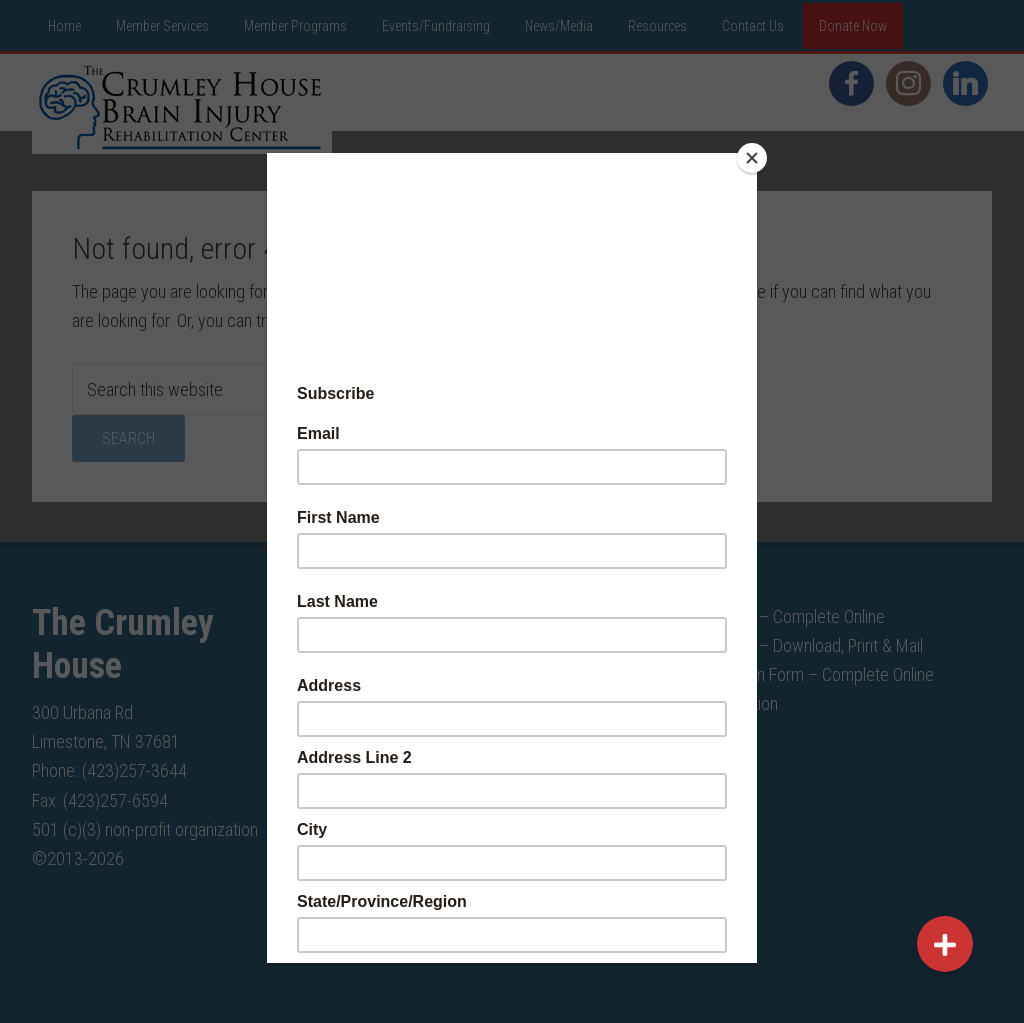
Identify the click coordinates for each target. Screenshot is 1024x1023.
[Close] (752, 158)
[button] (945, 944)
